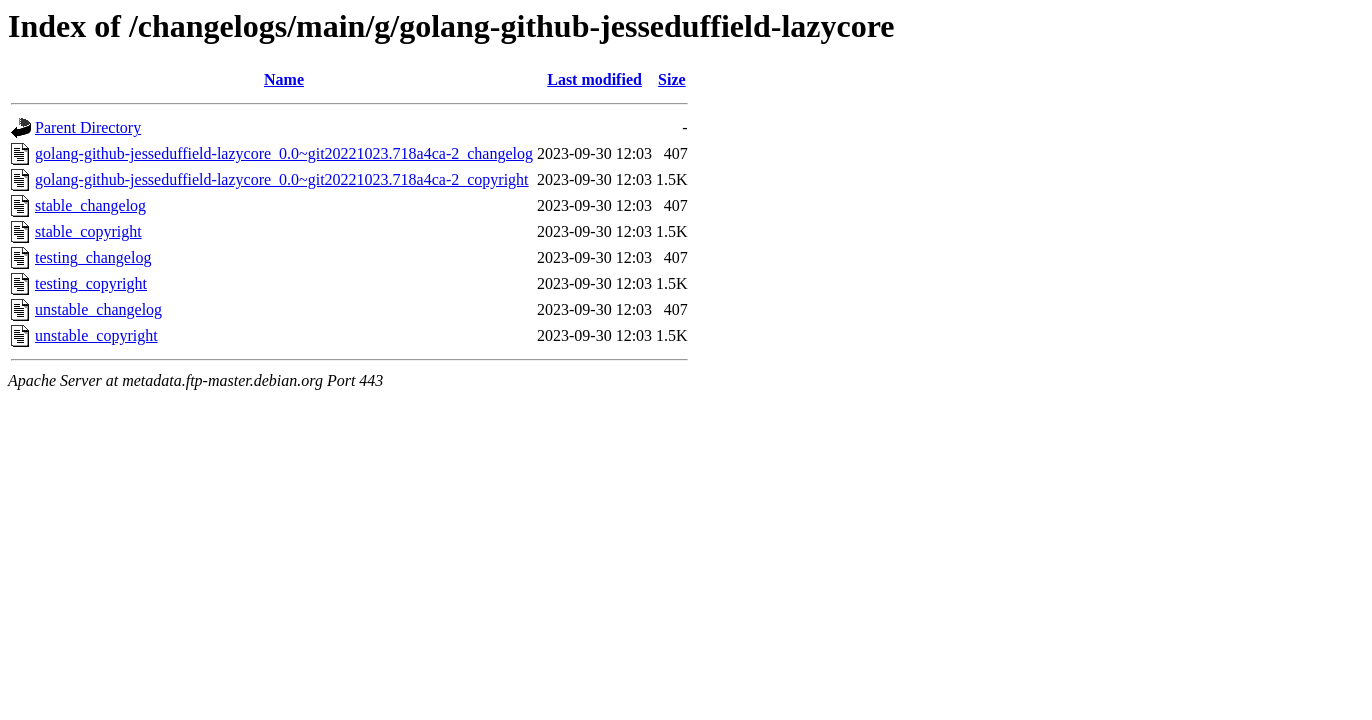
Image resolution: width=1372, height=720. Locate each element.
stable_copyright (88, 231)
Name (284, 79)
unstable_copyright (96, 335)
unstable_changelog (98, 309)
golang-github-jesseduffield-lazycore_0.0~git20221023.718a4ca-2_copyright (282, 179)
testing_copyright (91, 283)
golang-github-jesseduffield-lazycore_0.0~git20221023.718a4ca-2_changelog (284, 153)
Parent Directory (88, 127)
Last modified (594, 79)
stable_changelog (90, 205)
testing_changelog (93, 257)
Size (672, 79)
